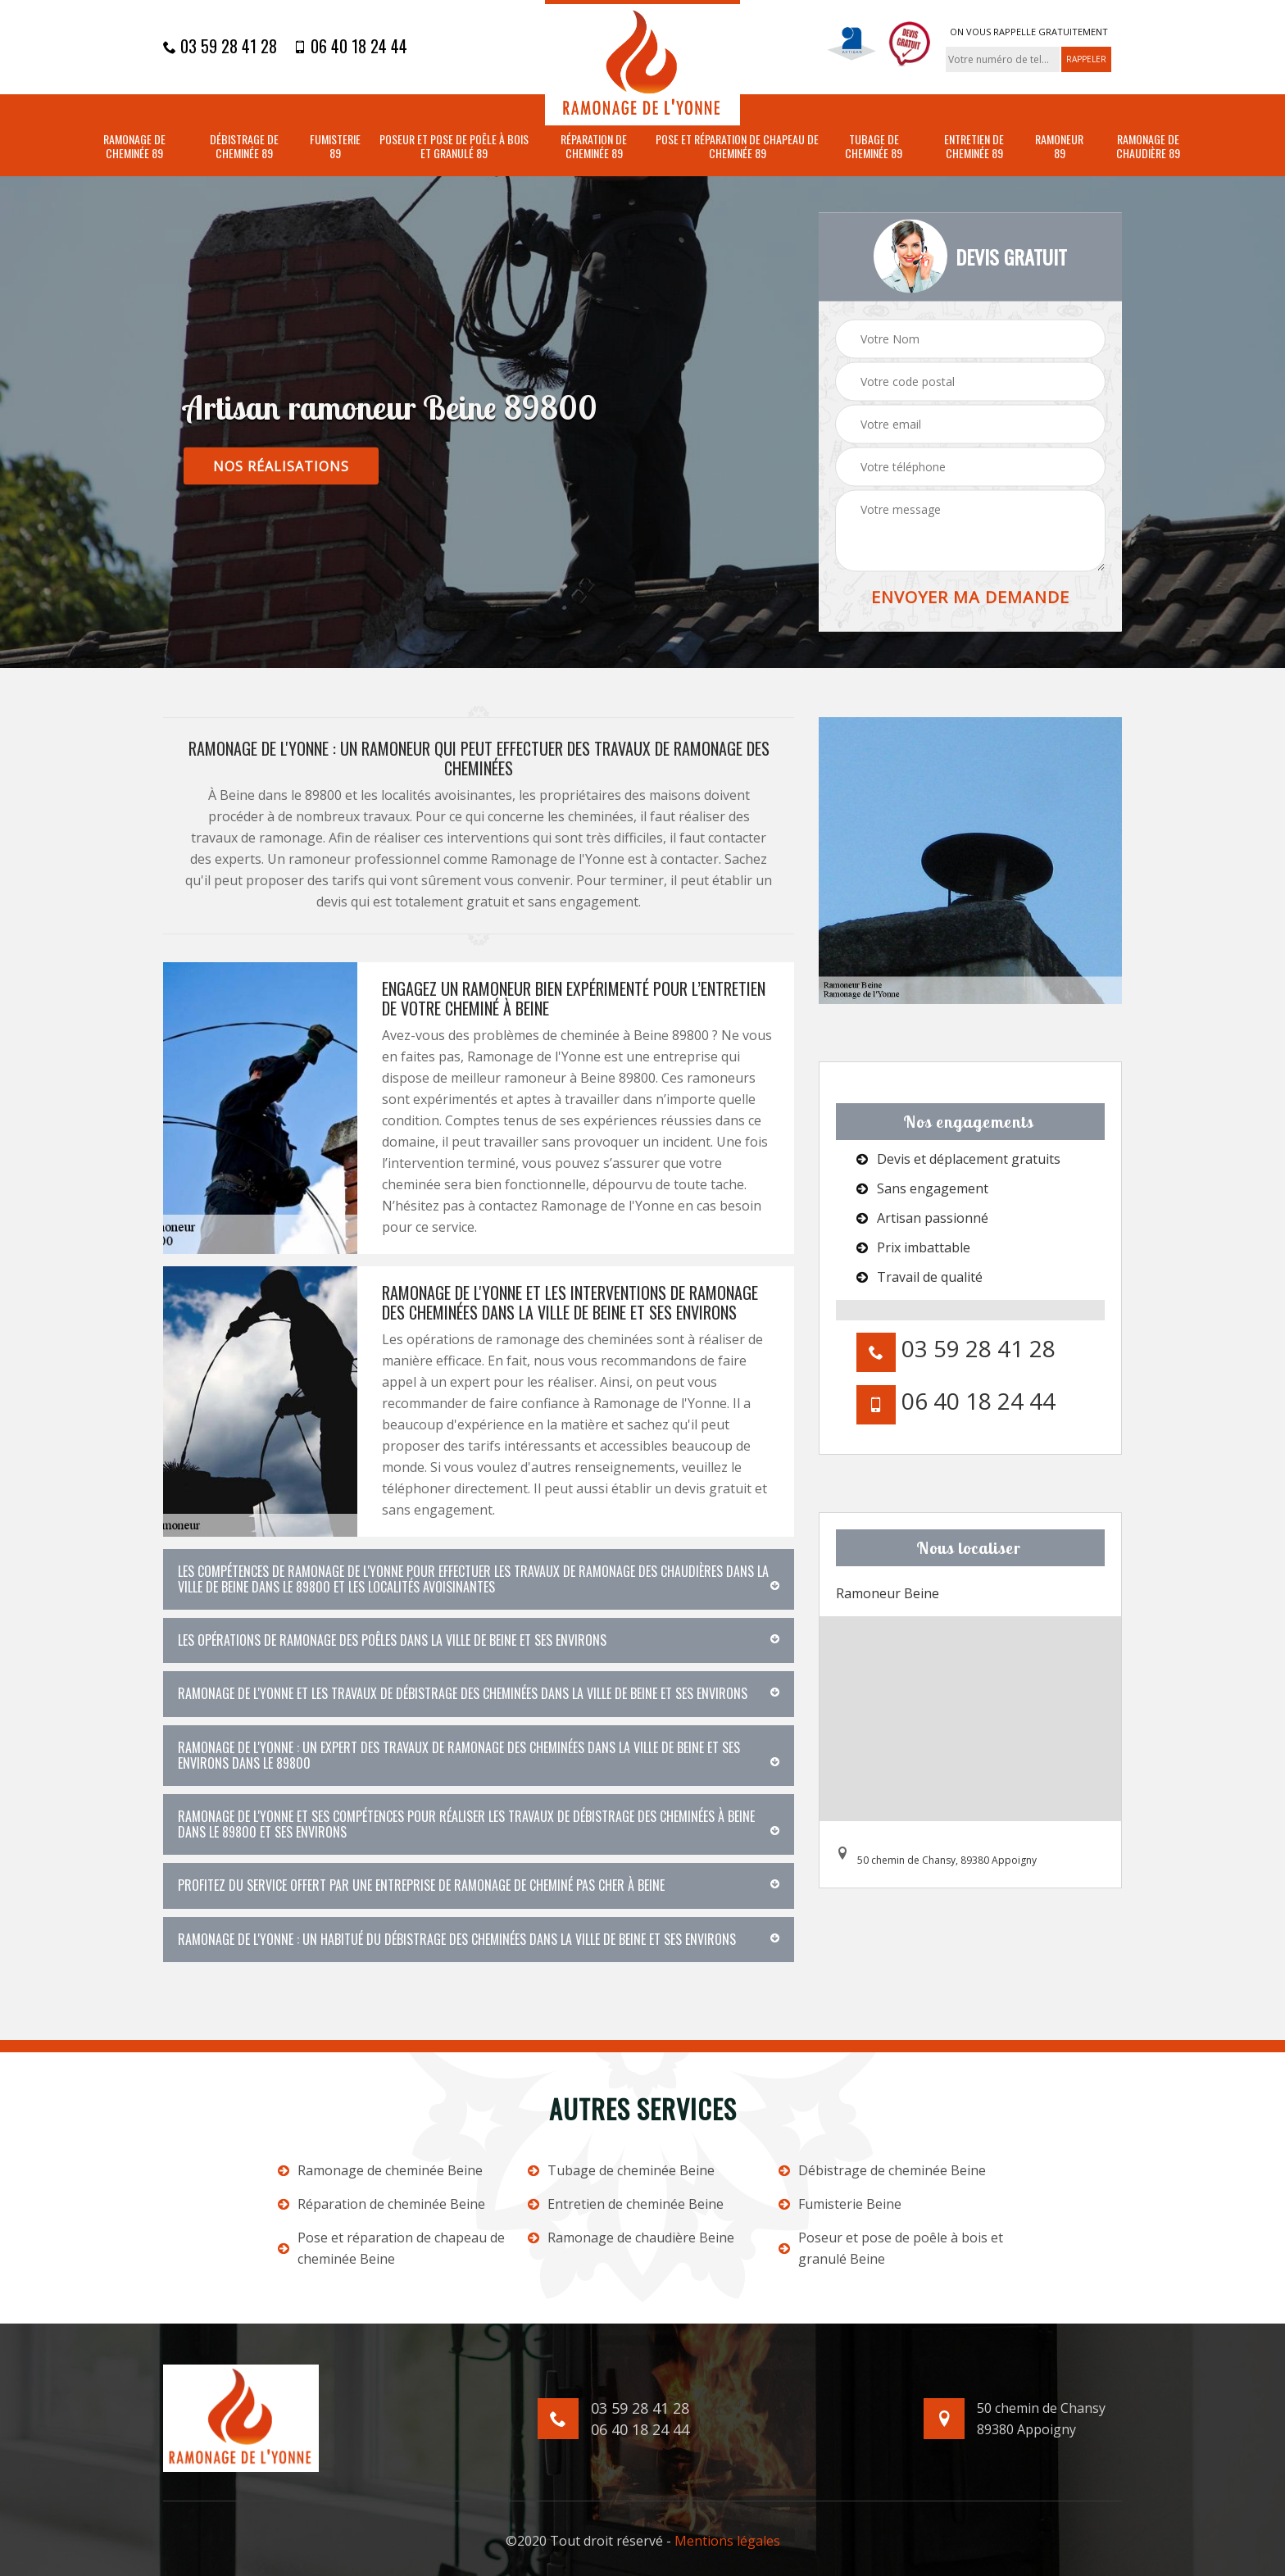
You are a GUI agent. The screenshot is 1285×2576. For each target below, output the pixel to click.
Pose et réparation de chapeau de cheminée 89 (737, 147)
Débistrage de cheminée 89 (244, 147)
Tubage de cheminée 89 (873, 147)
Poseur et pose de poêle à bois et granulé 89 (454, 147)
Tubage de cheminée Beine (621, 2170)
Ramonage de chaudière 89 (1148, 147)
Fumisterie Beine (840, 2204)
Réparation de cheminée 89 (594, 147)
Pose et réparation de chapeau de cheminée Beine (391, 2248)
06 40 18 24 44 (350, 46)
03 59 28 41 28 (220, 46)
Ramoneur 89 (1059, 147)
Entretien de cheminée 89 (974, 147)
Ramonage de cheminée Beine (380, 2170)
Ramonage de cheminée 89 (134, 147)
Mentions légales (727, 2541)
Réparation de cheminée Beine (381, 2204)
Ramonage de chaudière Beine (631, 2237)
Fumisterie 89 (335, 147)
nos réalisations (281, 466)
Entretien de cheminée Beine (626, 2204)
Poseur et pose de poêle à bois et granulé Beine (891, 2248)
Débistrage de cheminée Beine (882, 2170)
